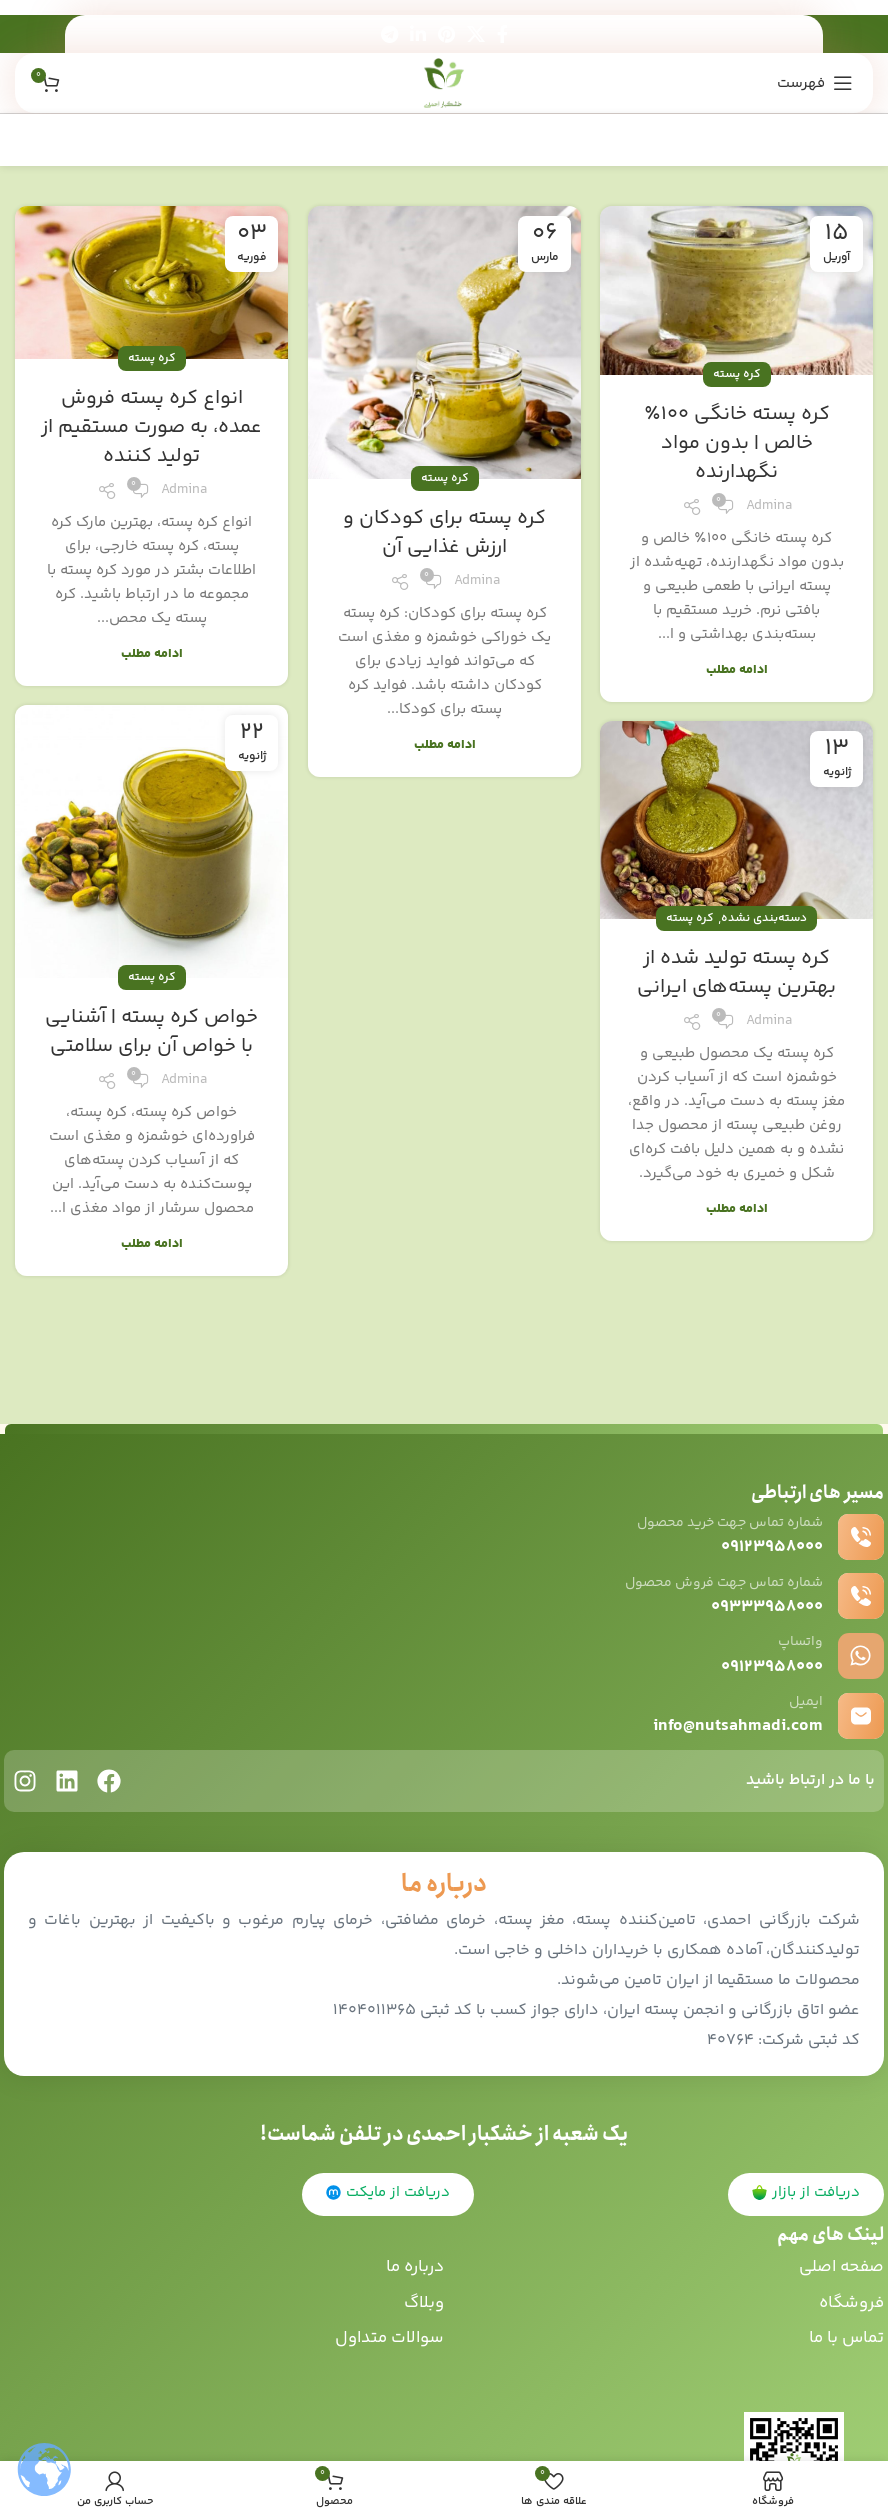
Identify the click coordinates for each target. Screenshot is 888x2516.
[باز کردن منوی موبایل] (815, 83)
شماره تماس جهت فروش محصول (709, 1582)
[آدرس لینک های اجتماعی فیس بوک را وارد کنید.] (502, 34)
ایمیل (804, 1701)
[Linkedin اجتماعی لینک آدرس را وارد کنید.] (418, 34)
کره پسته (737, 374)
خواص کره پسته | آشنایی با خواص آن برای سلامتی (151, 1032)
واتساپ (797, 1641)
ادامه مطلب (737, 670)
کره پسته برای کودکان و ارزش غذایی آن (444, 533)
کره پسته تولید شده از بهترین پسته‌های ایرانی (736, 973)
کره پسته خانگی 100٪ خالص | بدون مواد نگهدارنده (737, 443)
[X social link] (476, 34)
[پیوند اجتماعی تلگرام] (389, 34)
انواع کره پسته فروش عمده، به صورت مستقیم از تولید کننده (151, 427)
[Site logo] (444, 82)
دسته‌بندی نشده (764, 918)
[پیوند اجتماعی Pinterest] (446, 34)
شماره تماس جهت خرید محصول (715, 1522)
